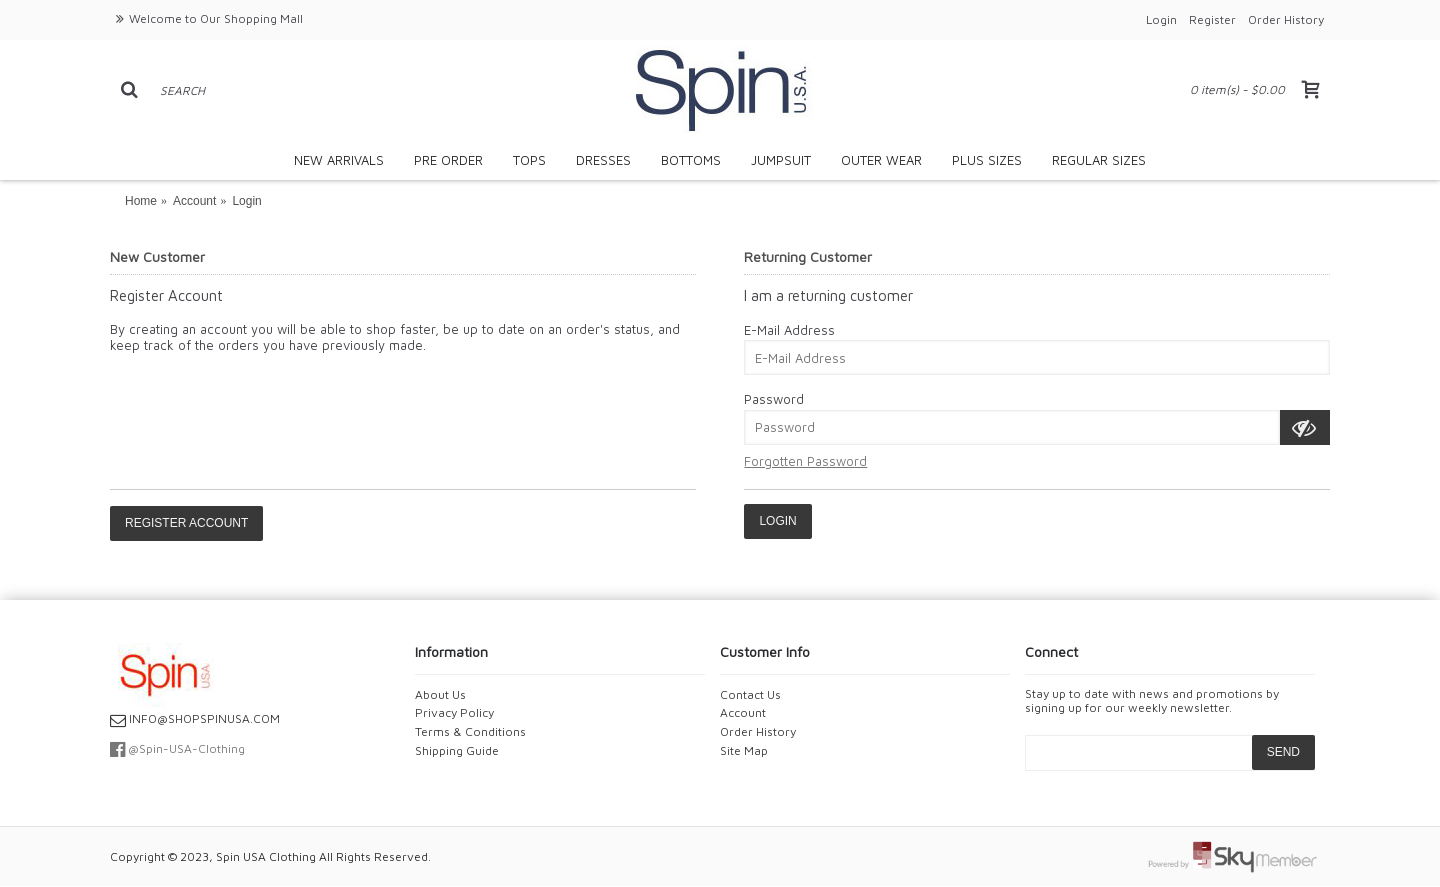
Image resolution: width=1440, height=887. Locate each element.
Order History (758, 731)
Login (246, 201)
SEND (1283, 752)
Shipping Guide (457, 750)
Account (194, 201)
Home (141, 201)
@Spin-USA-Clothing (177, 748)
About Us (440, 694)
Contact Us (750, 694)
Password (774, 399)
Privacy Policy (454, 712)
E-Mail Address (789, 330)
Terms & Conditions (470, 731)
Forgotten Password (805, 461)
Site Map (744, 750)
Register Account (186, 523)
